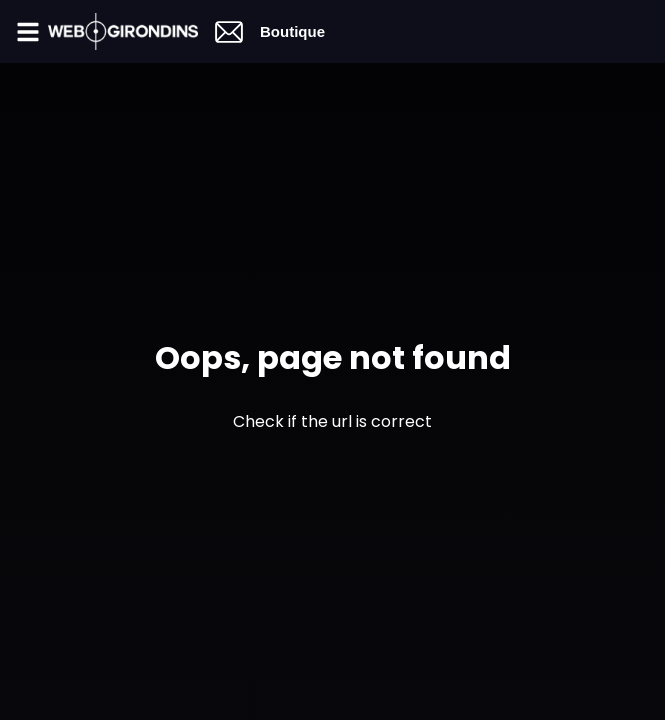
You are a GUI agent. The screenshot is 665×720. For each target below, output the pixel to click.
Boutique (292, 31)
